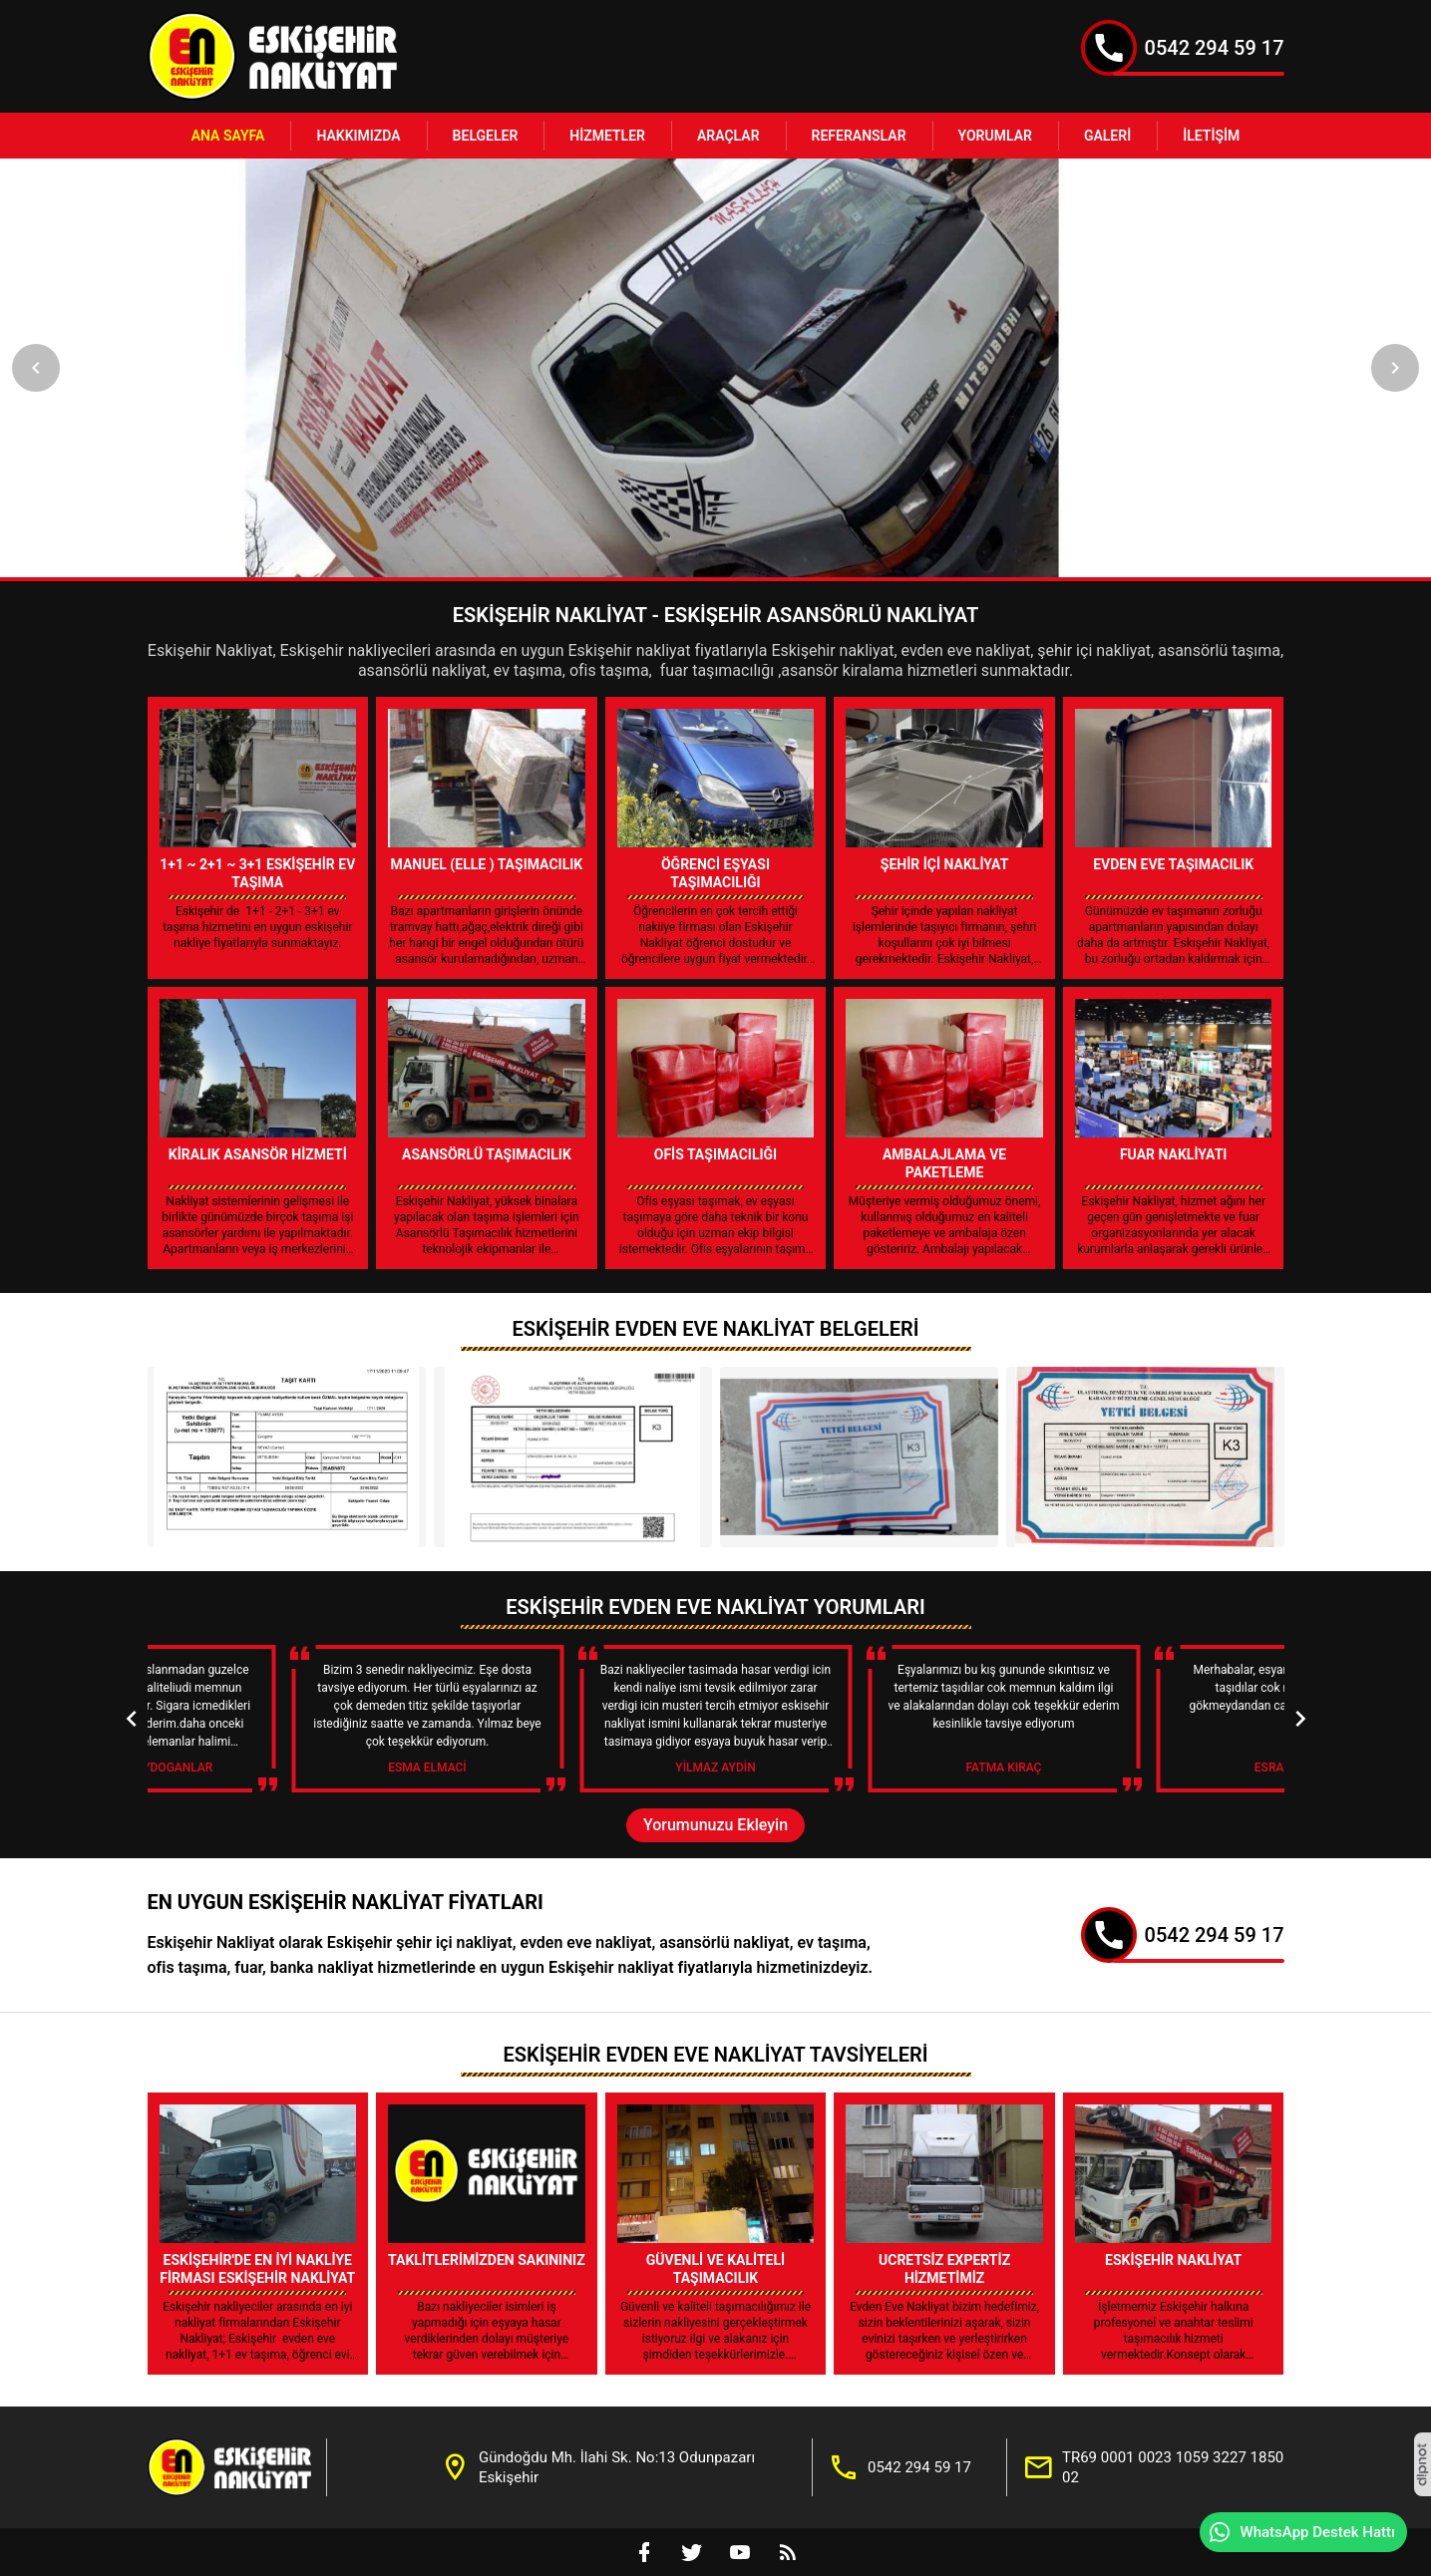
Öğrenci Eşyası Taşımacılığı (715, 873)
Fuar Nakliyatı (1174, 1154)
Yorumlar (995, 136)
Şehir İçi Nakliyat (945, 864)
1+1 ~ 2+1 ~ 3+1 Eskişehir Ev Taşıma (257, 873)
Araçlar (728, 136)
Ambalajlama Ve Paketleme (944, 1163)
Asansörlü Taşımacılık (486, 1154)
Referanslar (859, 136)
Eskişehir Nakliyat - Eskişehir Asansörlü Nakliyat (715, 615)
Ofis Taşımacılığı (715, 1154)
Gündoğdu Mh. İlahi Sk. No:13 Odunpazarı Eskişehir (617, 2467)
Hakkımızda (358, 136)
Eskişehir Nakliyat (1173, 2260)
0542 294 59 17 (1214, 48)
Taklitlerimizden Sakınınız (486, 2260)
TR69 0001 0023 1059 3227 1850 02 (1172, 2467)
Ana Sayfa (228, 136)
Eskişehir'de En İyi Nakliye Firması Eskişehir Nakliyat (257, 2269)
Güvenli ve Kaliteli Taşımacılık (715, 2269)
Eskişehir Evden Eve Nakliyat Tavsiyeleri (715, 2055)
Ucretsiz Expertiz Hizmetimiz (944, 2269)
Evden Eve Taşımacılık (1173, 864)
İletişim (1211, 136)
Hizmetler (607, 136)
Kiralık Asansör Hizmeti (258, 1154)
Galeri (1107, 136)
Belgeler (486, 136)
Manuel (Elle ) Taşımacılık (487, 864)
